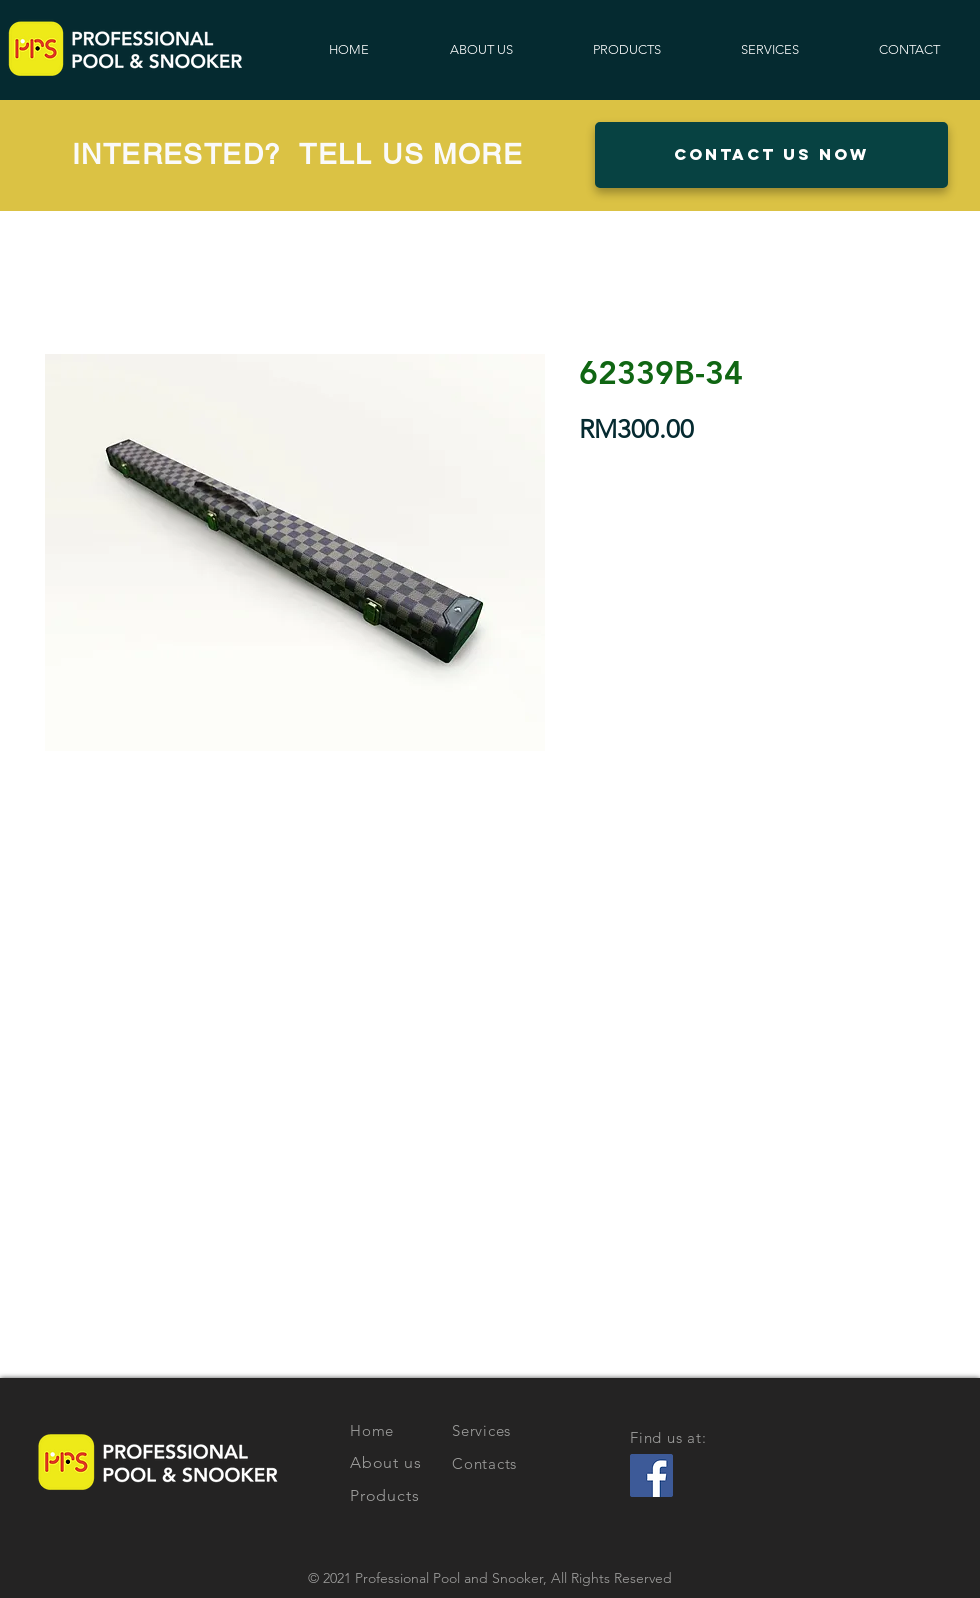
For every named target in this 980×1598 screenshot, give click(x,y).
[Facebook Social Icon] (651, 1475)
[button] (771, 155)
